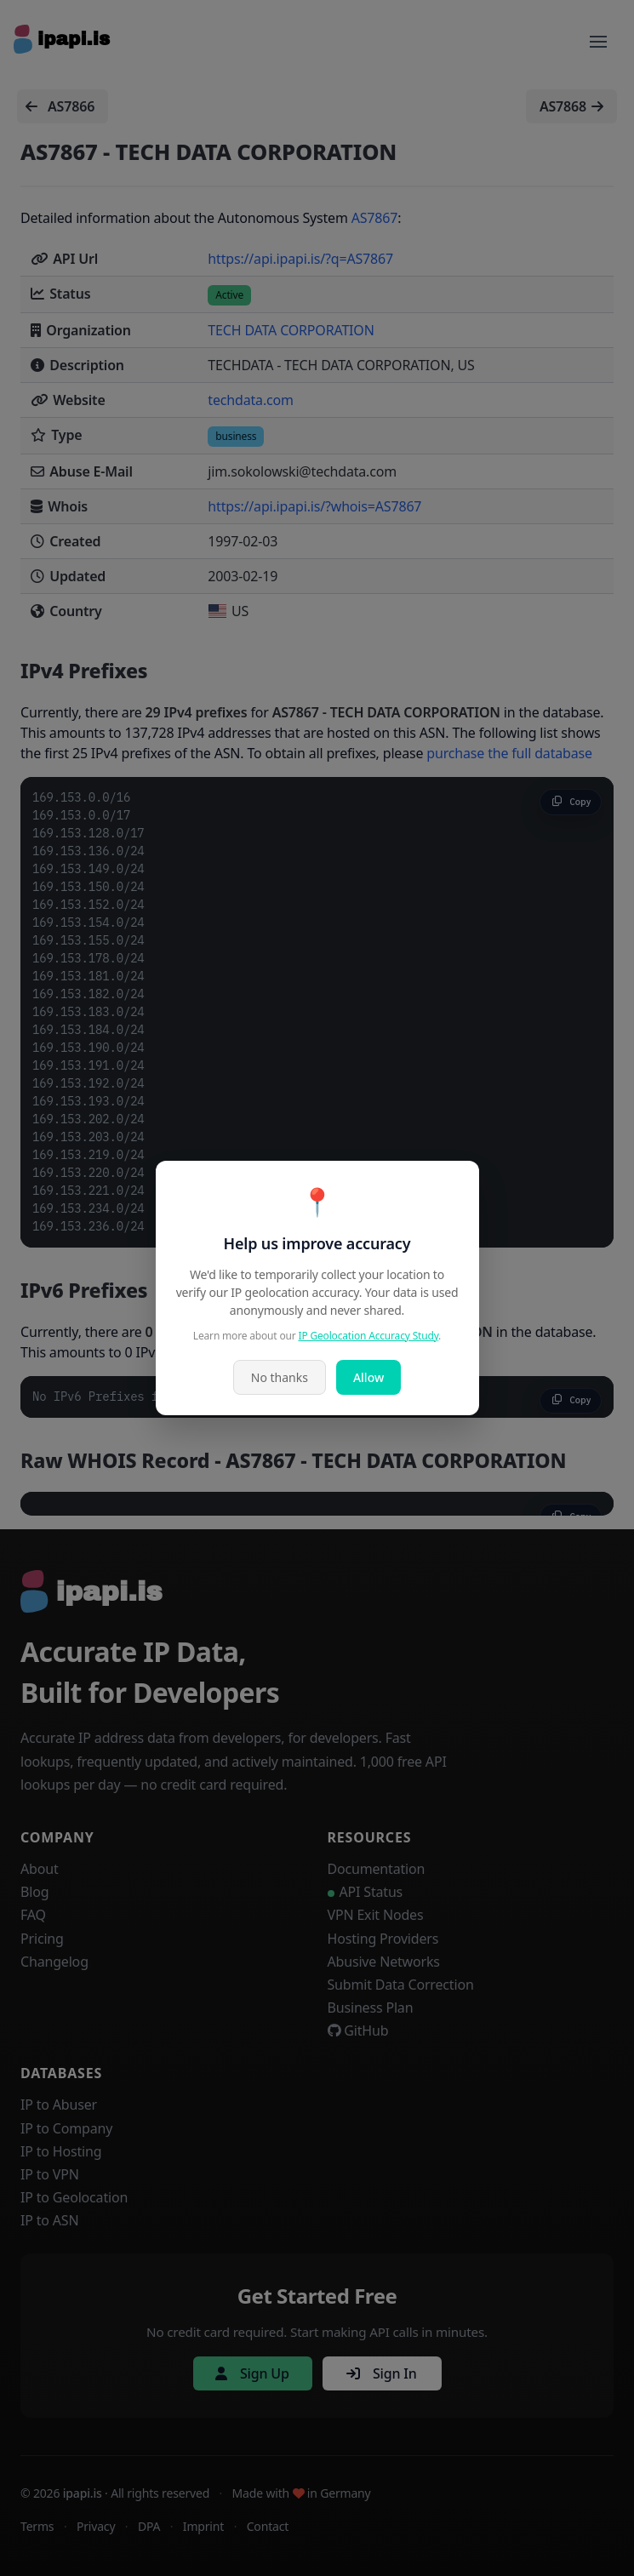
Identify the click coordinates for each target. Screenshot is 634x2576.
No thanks (279, 1377)
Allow (368, 1377)
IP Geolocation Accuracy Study (369, 1335)
